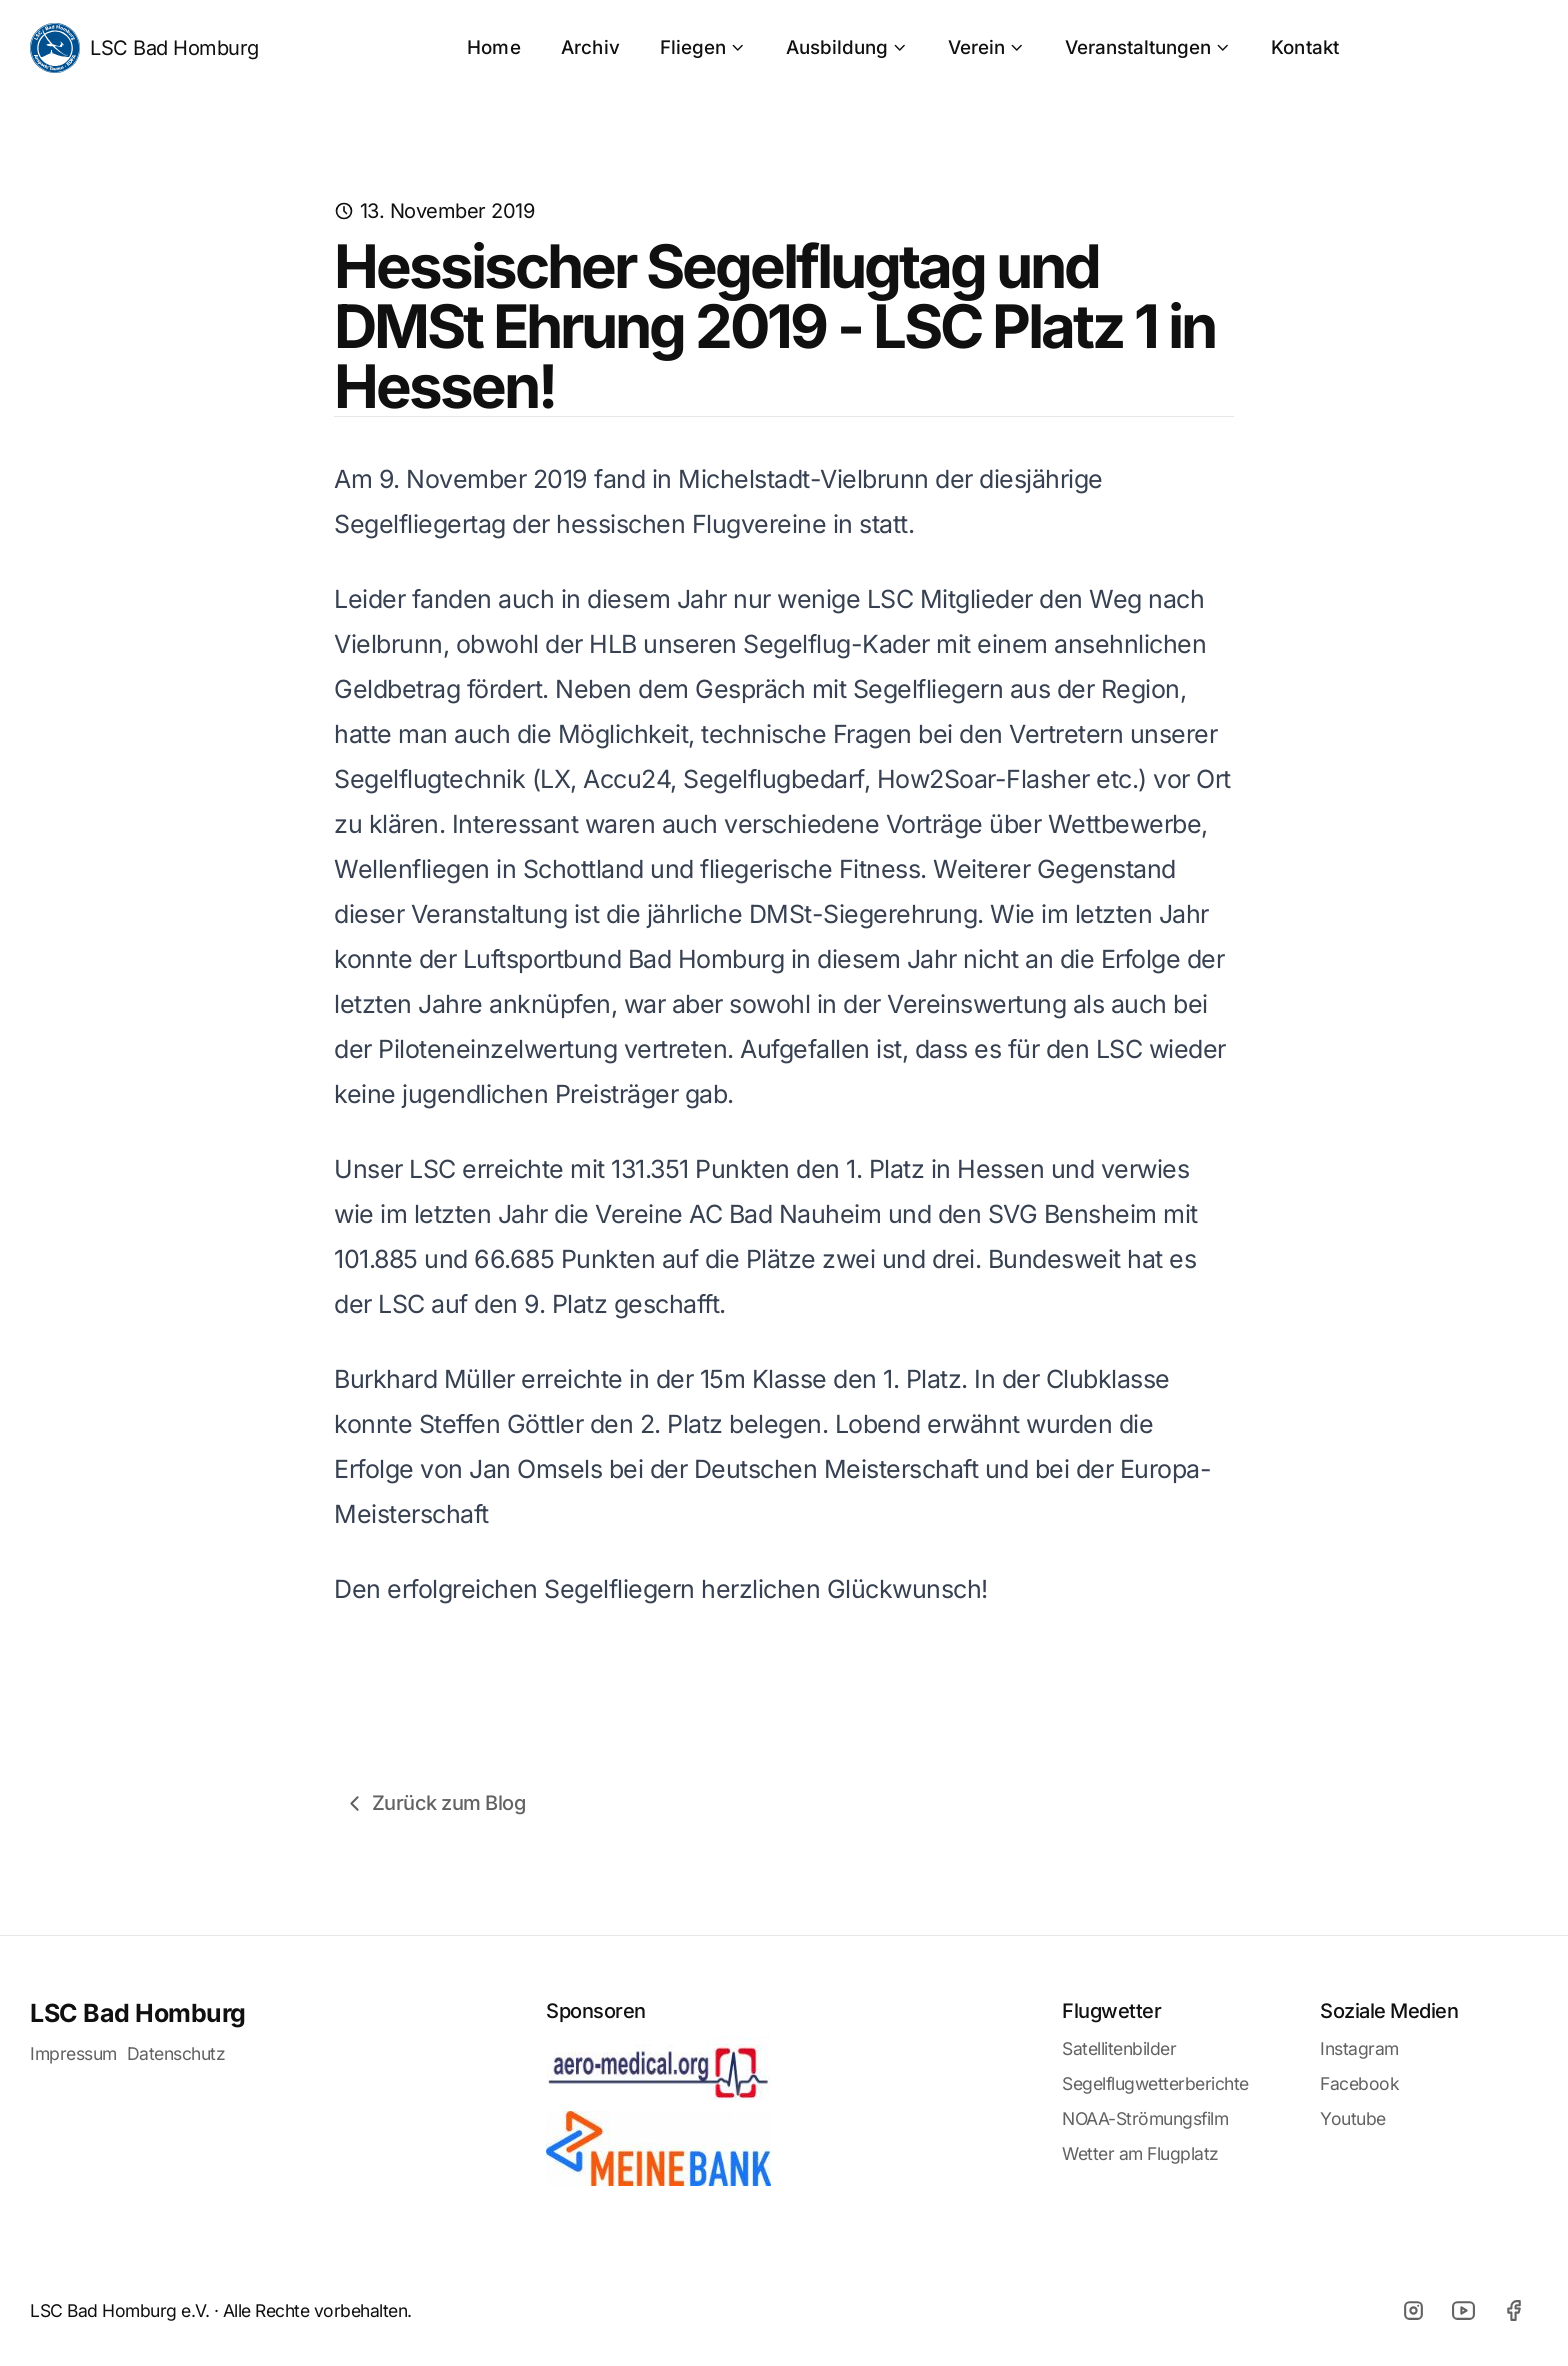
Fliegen (703, 47)
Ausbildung (847, 47)
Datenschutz (176, 2053)
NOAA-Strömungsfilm (1145, 2118)
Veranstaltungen (1148, 47)
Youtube (1353, 2118)
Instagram (1359, 2048)
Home (494, 47)
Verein (986, 47)
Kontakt (1305, 47)
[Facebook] (1513, 2311)
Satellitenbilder (1119, 2048)
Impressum (73, 2053)
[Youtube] (1463, 2311)
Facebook (1359, 2083)
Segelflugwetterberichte (1155, 2083)
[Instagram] (1413, 2311)
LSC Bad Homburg (144, 48)
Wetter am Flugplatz (1140, 2153)
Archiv (590, 47)
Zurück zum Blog (434, 1803)
